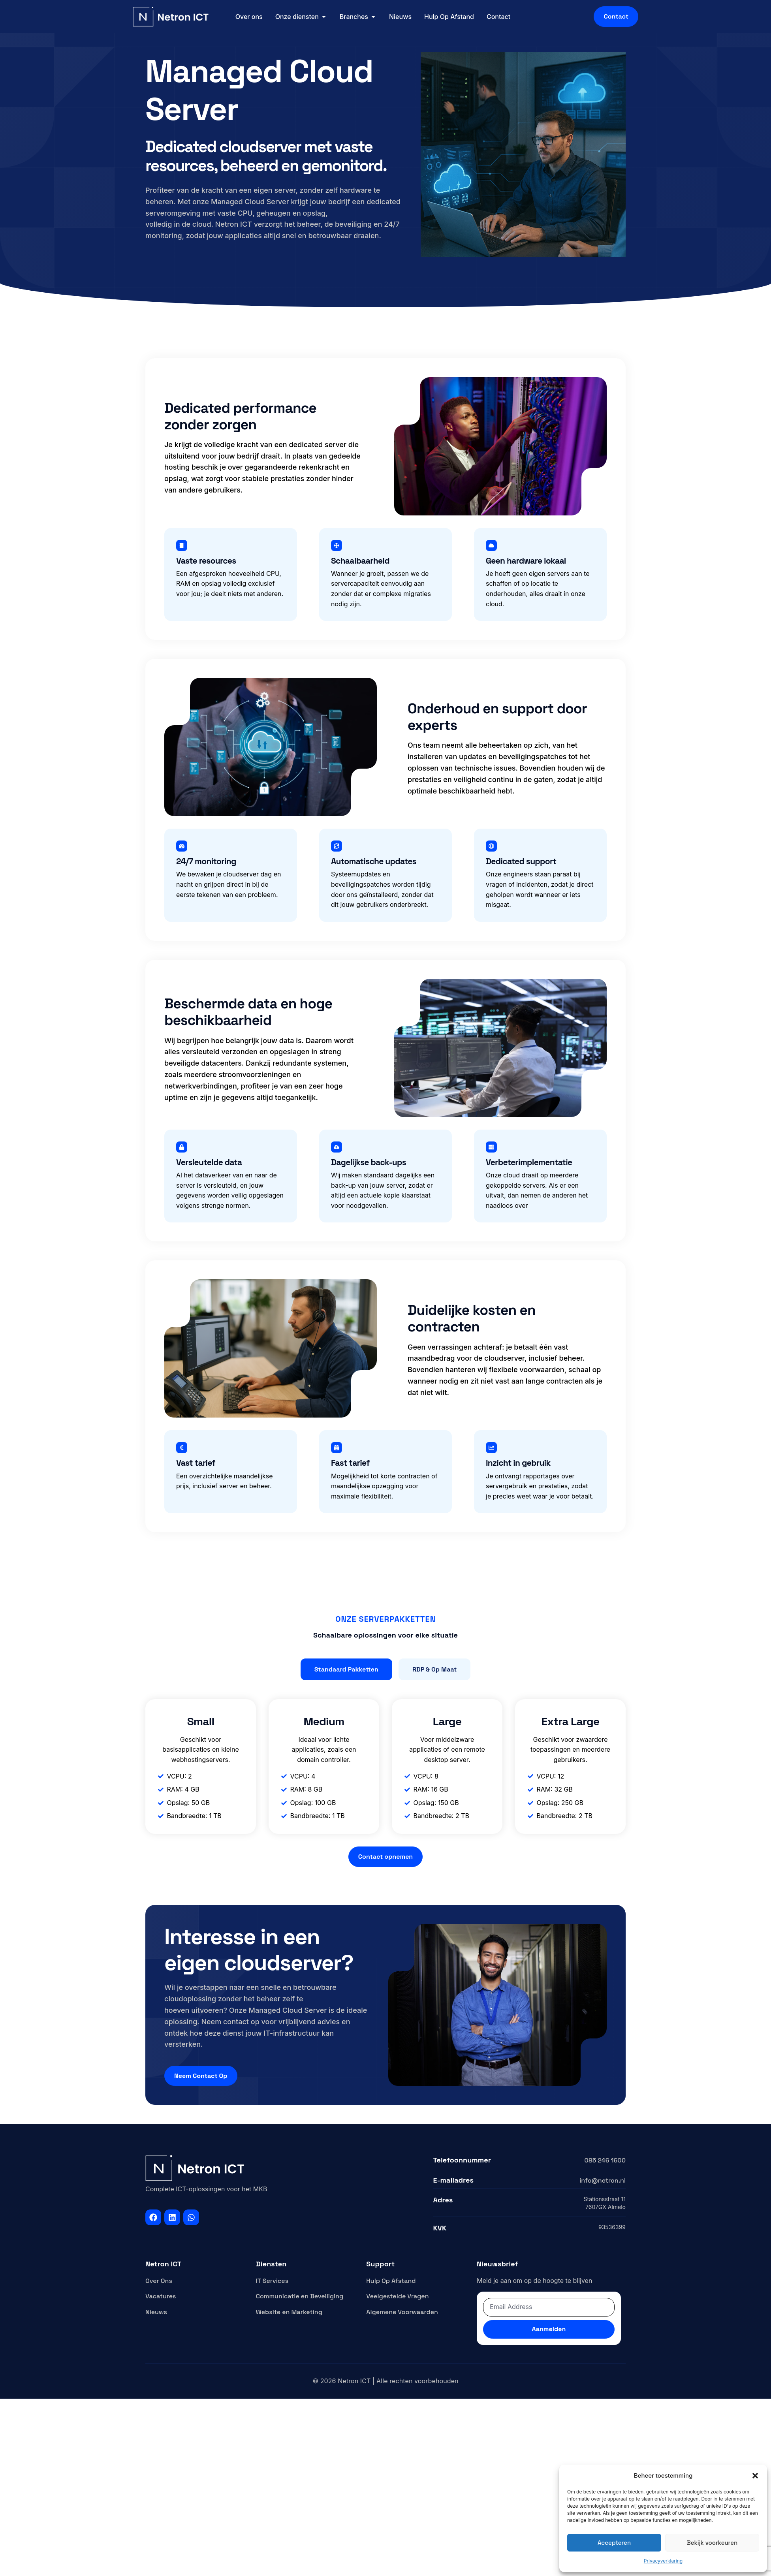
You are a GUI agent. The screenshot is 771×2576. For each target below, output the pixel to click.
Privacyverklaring (663, 2561)
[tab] (346, 1669)
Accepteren (614, 2542)
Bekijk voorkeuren (712, 2542)
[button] (755, 2476)
